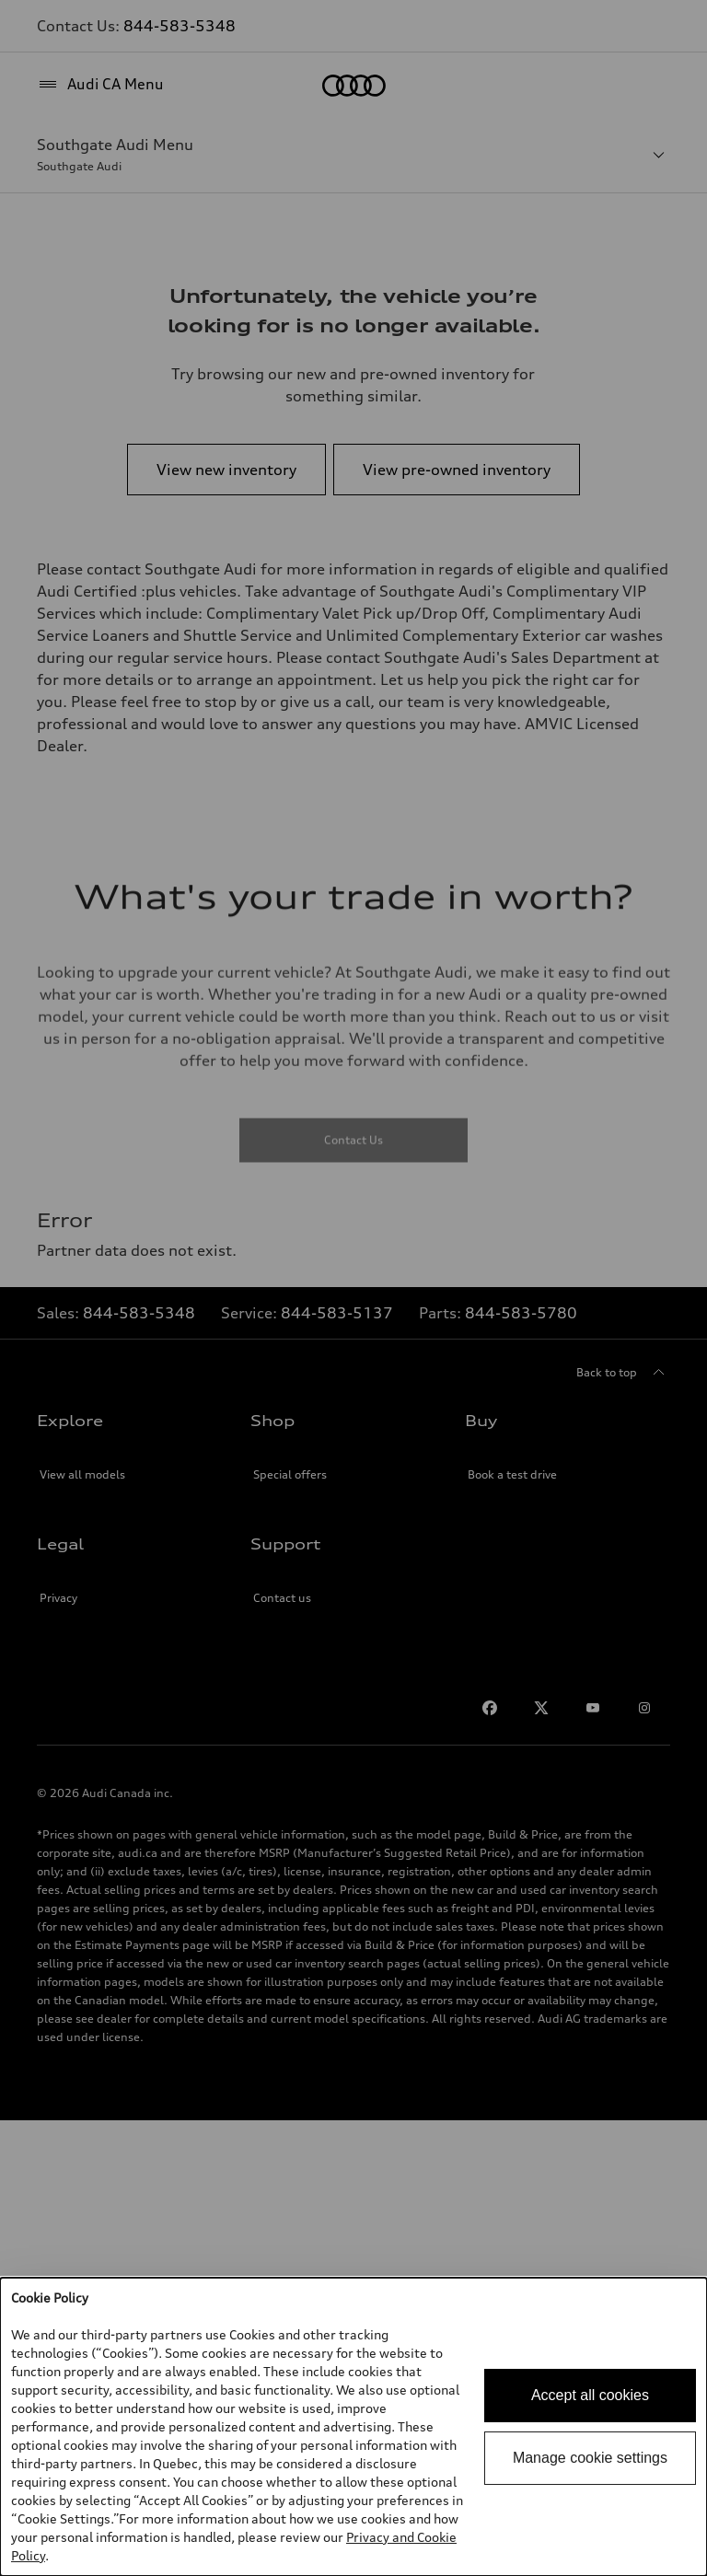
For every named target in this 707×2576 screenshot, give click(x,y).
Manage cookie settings (590, 2458)
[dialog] (353, 2427)
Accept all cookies (590, 2395)
